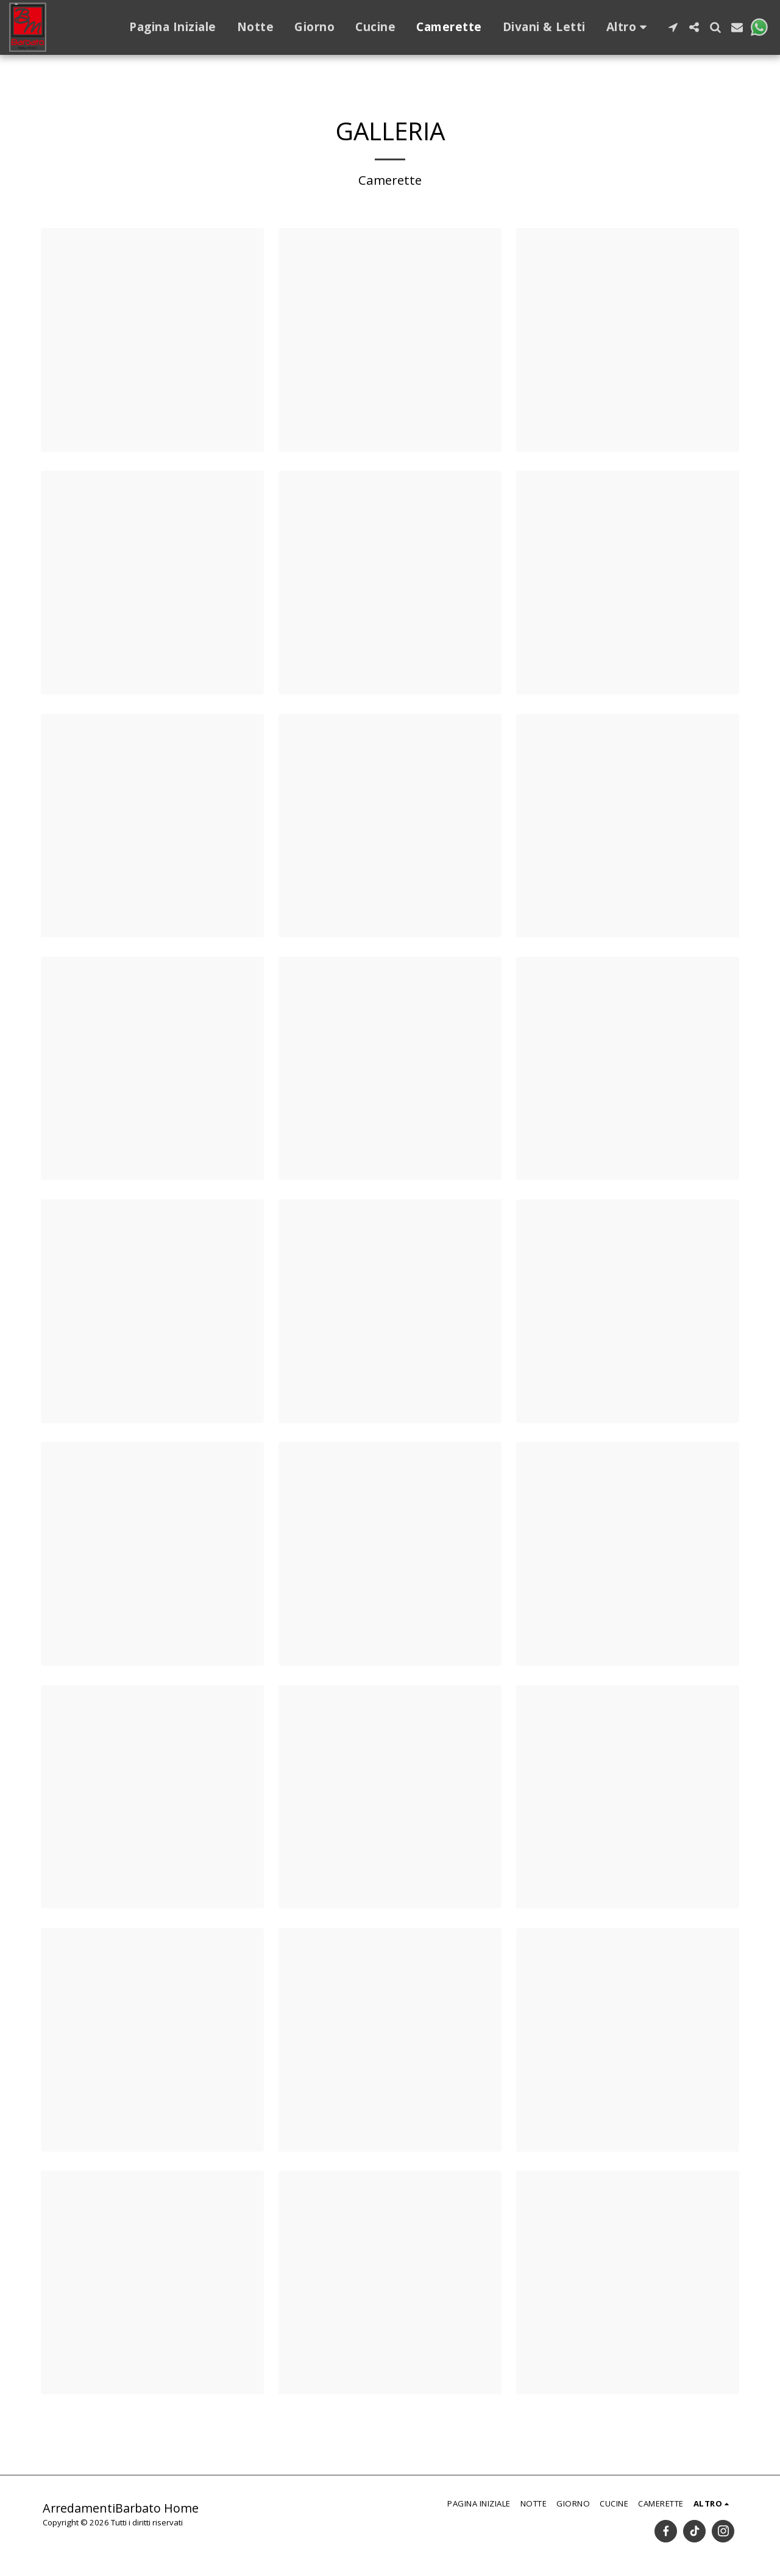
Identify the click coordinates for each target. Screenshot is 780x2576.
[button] (673, 27)
